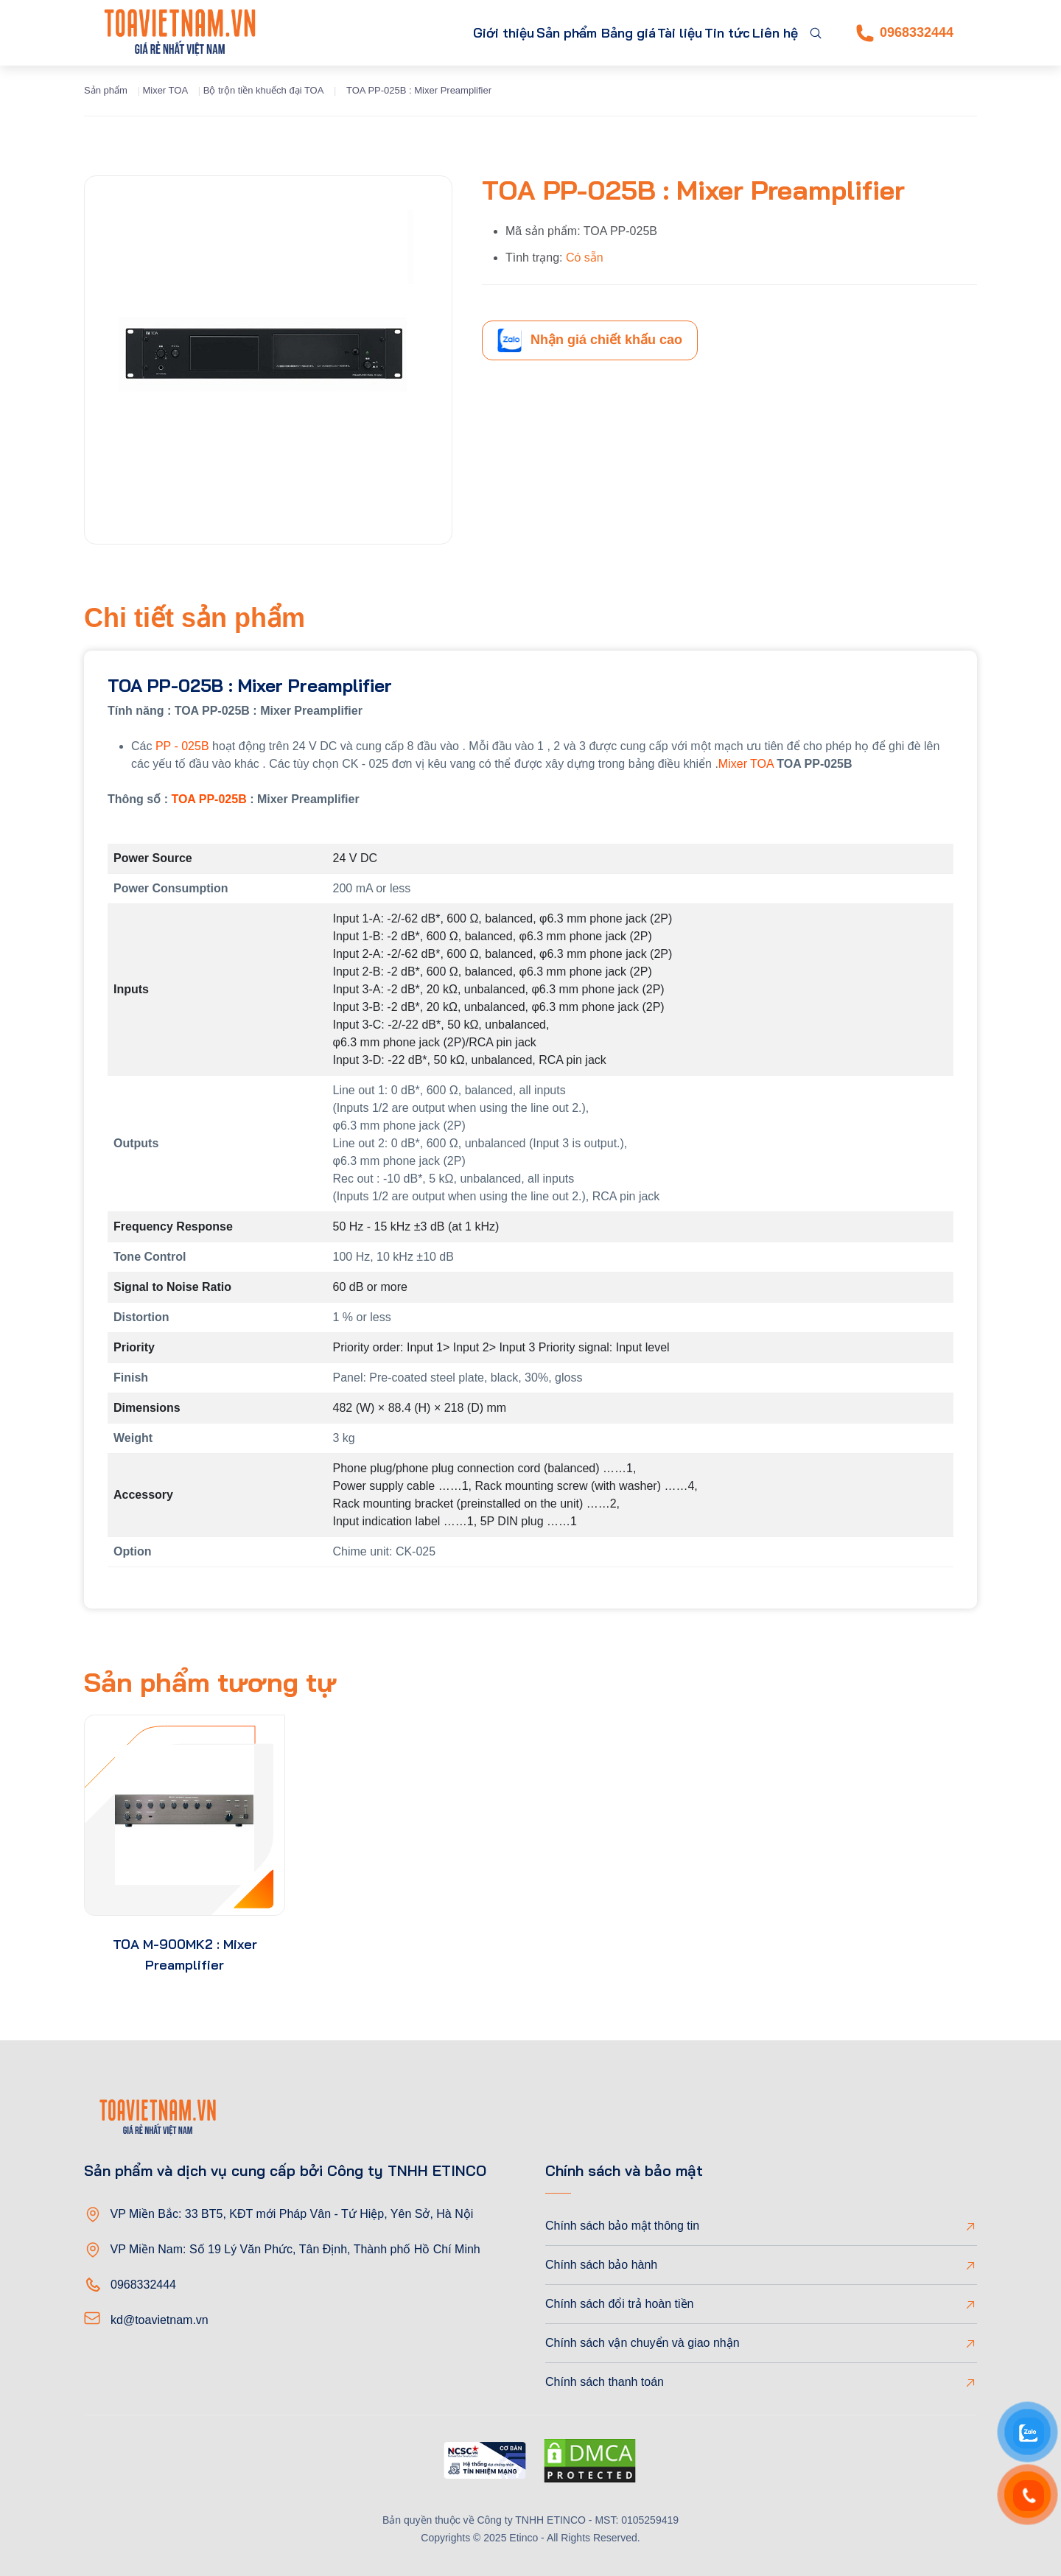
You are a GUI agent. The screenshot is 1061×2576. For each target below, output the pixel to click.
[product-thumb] (184, 1815)
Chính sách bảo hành (601, 2264)
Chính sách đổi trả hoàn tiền (619, 2303)
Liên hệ (768, 33)
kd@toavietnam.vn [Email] (160, 2320)
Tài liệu (644, 33)
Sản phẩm (485, 33)
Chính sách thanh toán (604, 2382)
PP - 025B (182, 746)
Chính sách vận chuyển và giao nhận (642, 2343)
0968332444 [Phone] (904, 33)
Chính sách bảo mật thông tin (622, 2225)
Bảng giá (579, 33)
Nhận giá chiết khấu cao (589, 340)
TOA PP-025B (208, 799)
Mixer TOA (165, 90)
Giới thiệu (406, 33)
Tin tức (706, 33)
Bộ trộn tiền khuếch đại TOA (263, 90)
